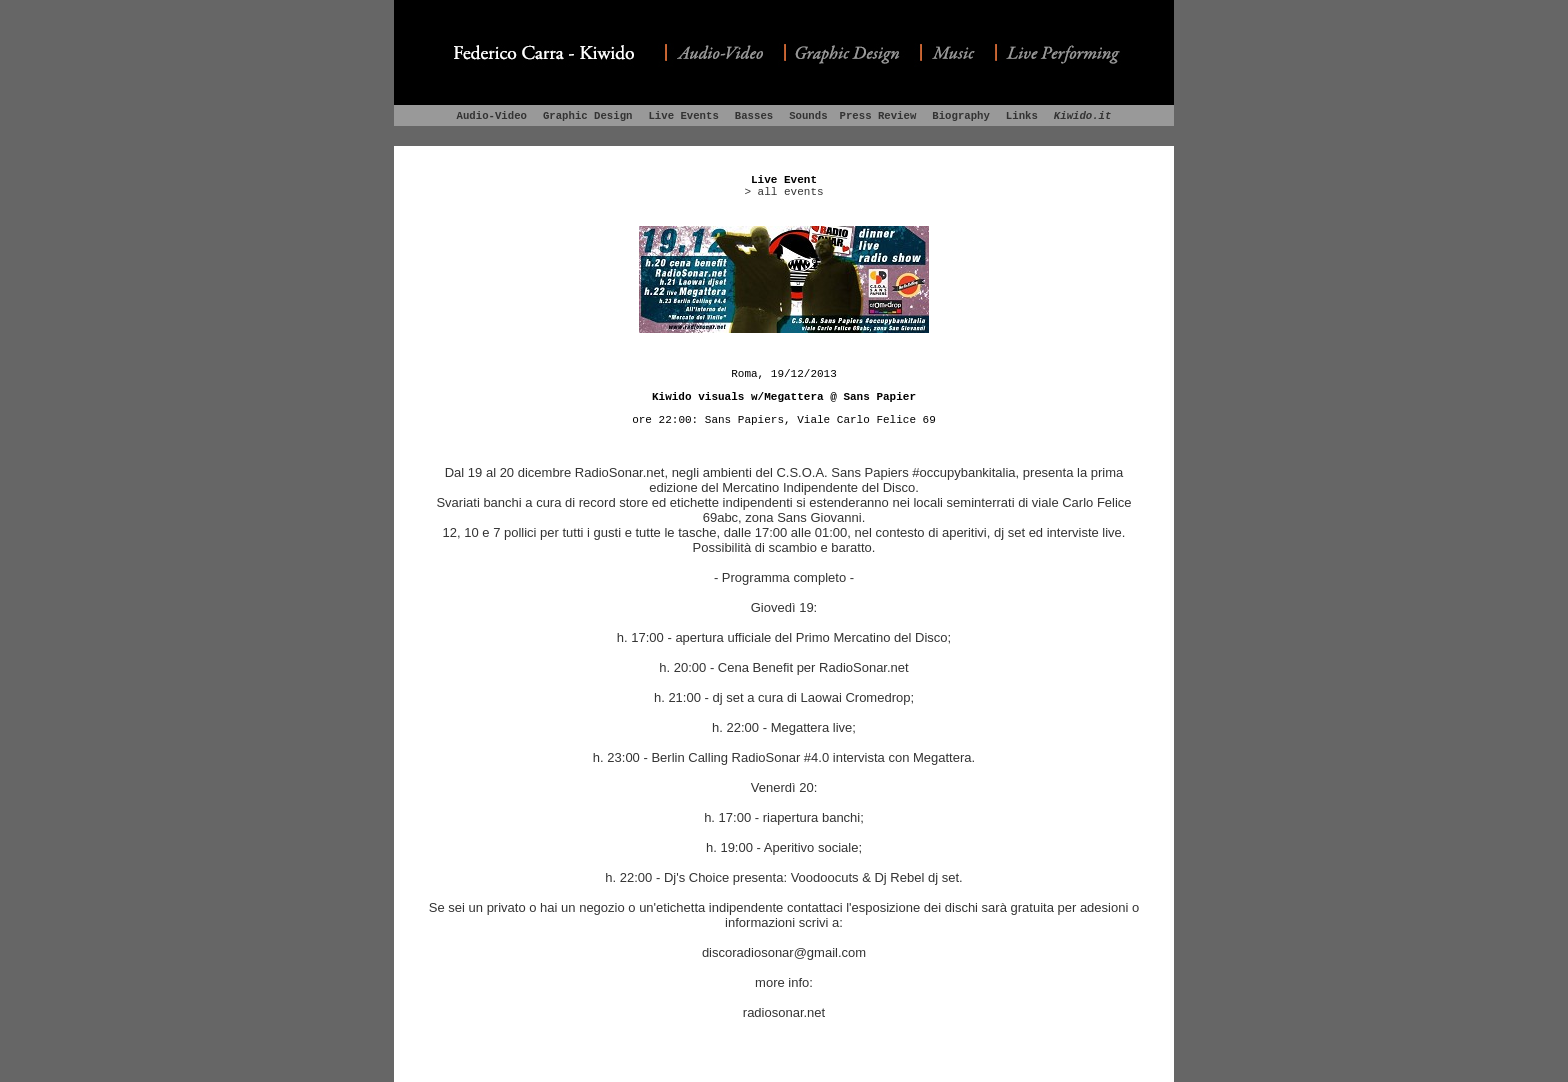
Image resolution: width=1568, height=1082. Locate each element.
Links (1022, 116)
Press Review (878, 116)
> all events (783, 192)
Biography (961, 116)
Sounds (808, 116)
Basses (754, 116)
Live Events (683, 116)
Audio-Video (492, 116)
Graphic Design (588, 116)
